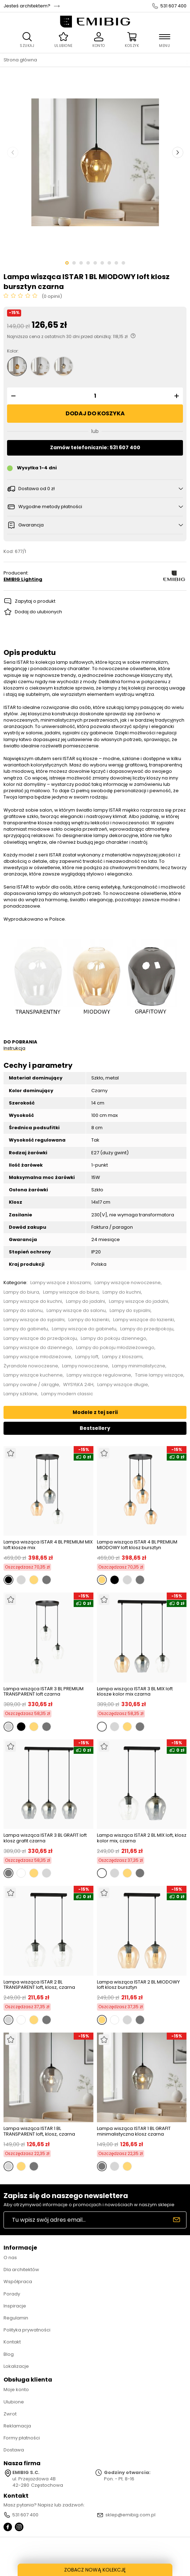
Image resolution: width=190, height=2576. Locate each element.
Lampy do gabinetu (26, 1329)
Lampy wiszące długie (122, 1385)
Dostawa (14, 2449)
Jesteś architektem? (27, 6)
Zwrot (10, 2414)
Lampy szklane (20, 1394)
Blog (9, 2354)
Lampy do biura (21, 1292)
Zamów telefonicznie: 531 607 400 (95, 447)
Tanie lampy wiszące (159, 1375)
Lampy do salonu (23, 1310)
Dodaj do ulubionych (38, 611)
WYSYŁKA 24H (78, 1385)
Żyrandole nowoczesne (31, 1366)
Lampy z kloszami (122, 1357)
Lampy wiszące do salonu (76, 1310)
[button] (12, 395)
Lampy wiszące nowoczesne (127, 1283)
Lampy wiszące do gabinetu (84, 1329)
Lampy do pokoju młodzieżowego (115, 1347)
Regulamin (16, 2318)
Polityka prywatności (27, 2330)
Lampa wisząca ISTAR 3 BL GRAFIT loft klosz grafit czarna (45, 1837)
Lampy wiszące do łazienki (143, 1320)
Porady (12, 2294)
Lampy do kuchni (122, 1292)
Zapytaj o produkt (35, 601)
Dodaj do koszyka (95, 413)
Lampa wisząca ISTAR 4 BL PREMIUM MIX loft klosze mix (48, 1544)
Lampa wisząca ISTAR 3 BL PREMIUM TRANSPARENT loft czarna (44, 1691)
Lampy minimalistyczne (138, 1366)
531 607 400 (173, 6)
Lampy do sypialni (130, 1310)
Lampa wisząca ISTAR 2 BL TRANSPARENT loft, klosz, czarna (39, 1984)
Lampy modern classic (67, 1394)
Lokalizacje (16, 2366)
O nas (10, 2257)
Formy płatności (22, 2437)
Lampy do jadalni (85, 1301)
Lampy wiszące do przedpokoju (40, 1338)
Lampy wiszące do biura (71, 1292)
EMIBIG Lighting (23, 579)
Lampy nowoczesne (85, 1366)
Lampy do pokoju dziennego (113, 1338)
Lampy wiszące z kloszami (60, 1283)
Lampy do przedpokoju (146, 1329)
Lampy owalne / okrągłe (31, 1385)
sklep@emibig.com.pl (130, 2515)
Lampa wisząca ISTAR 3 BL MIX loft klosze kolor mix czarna (135, 1691)
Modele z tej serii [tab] (95, 1412)
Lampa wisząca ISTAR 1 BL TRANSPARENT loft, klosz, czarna (39, 2131)
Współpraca (18, 2281)
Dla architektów (21, 2269)
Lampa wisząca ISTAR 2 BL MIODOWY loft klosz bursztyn (138, 1984)
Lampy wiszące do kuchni (33, 1301)
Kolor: (13, 351)
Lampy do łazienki (88, 1320)
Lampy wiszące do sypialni (34, 1320)
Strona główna (20, 60)
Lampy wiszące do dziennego (38, 1347)
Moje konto (16, 2389)
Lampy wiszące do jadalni (138, 1301)
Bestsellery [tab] (95, 1428)
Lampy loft (86, 1357)
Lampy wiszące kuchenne (33, 1375)
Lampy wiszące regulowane (99, 1375)
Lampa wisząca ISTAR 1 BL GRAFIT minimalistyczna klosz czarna (134, 2131)
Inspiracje (15, 2306)
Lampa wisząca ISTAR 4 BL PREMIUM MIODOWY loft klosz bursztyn (137, 1544)
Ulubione (14, 2402)
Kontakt (12, 2342)
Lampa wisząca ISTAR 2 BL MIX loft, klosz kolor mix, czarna (141, 1837)
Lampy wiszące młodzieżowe (37, 1357)
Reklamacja (17, 2425)
